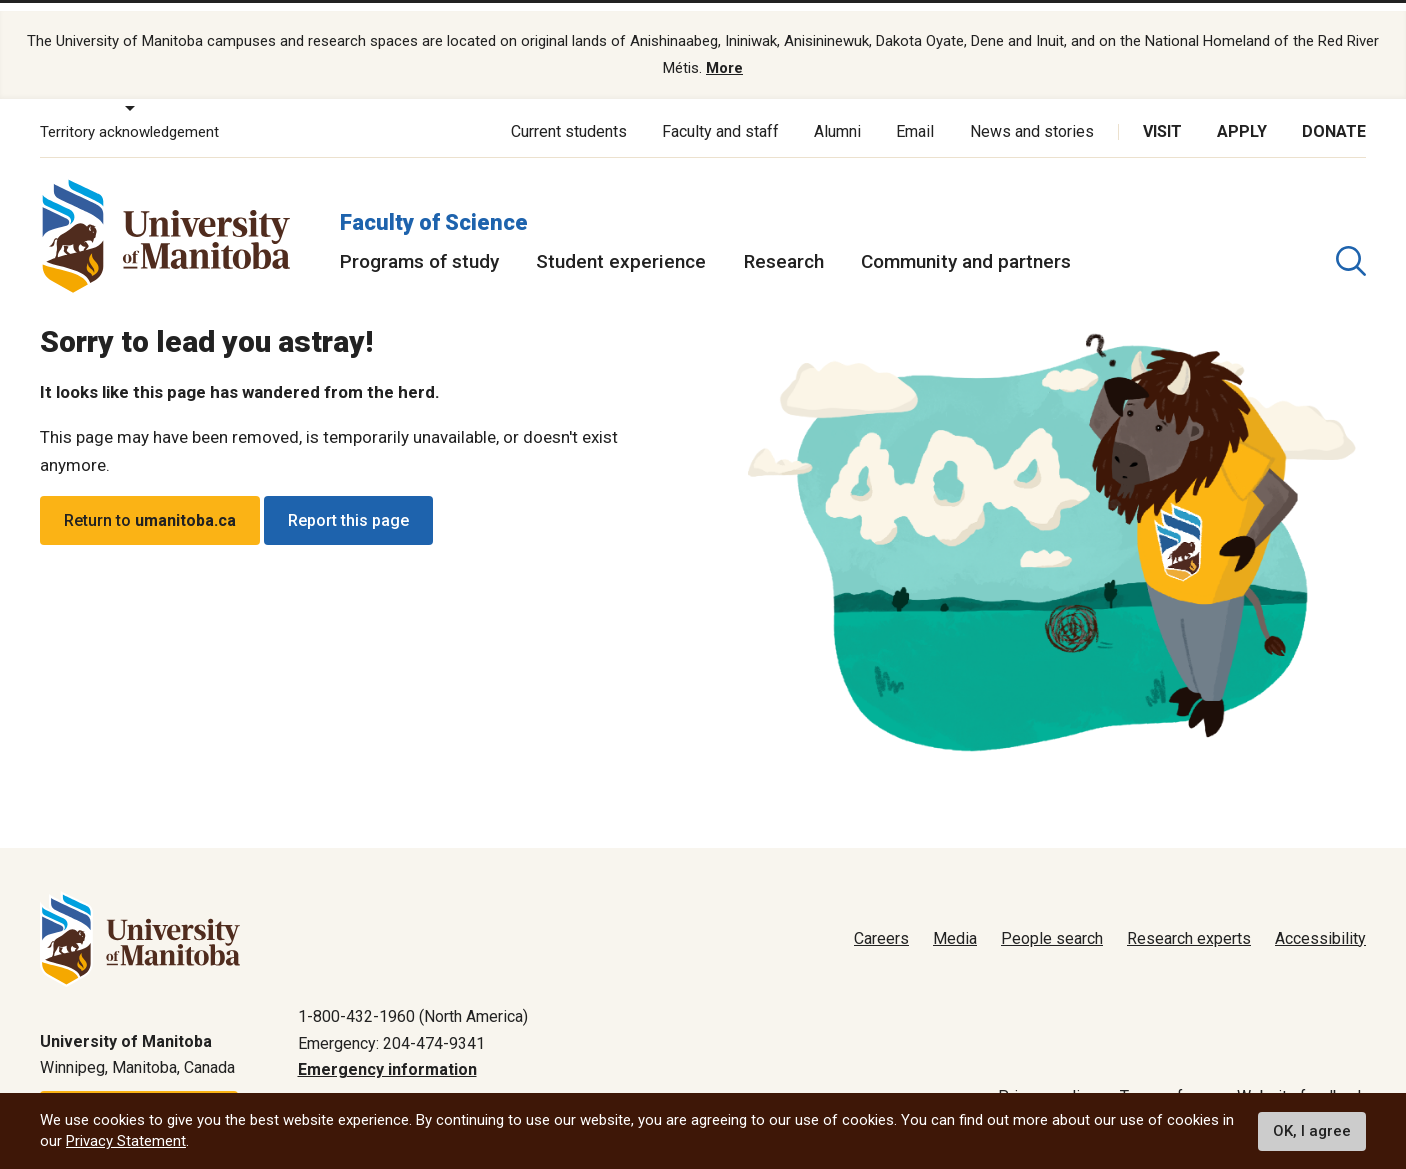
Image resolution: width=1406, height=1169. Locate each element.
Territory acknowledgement (129, 118)
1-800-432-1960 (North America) (413, 1002)
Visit (1162, 117)
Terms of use (1166, 1082)
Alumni (837, 117)
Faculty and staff (720, 117)
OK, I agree (1312, 1131)
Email (915, 117)
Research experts (1189, 924)
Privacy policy (1047, 1082)
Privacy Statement (126, 1141)
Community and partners (966, 247)
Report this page (348, 506)
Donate (1334, 117)
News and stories (1032, 117)
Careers (881, 924)
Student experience (621, 247)
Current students (569, 117)
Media (955, 924)
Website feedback (1301, 1082)
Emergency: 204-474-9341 (391, 1029)
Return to (150, 506)
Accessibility (1320, 924)
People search (1052, 924)
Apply (1242, 117)
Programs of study (419, 247)
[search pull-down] (1351, 247)
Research (784, 247)
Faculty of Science (434, 208)
